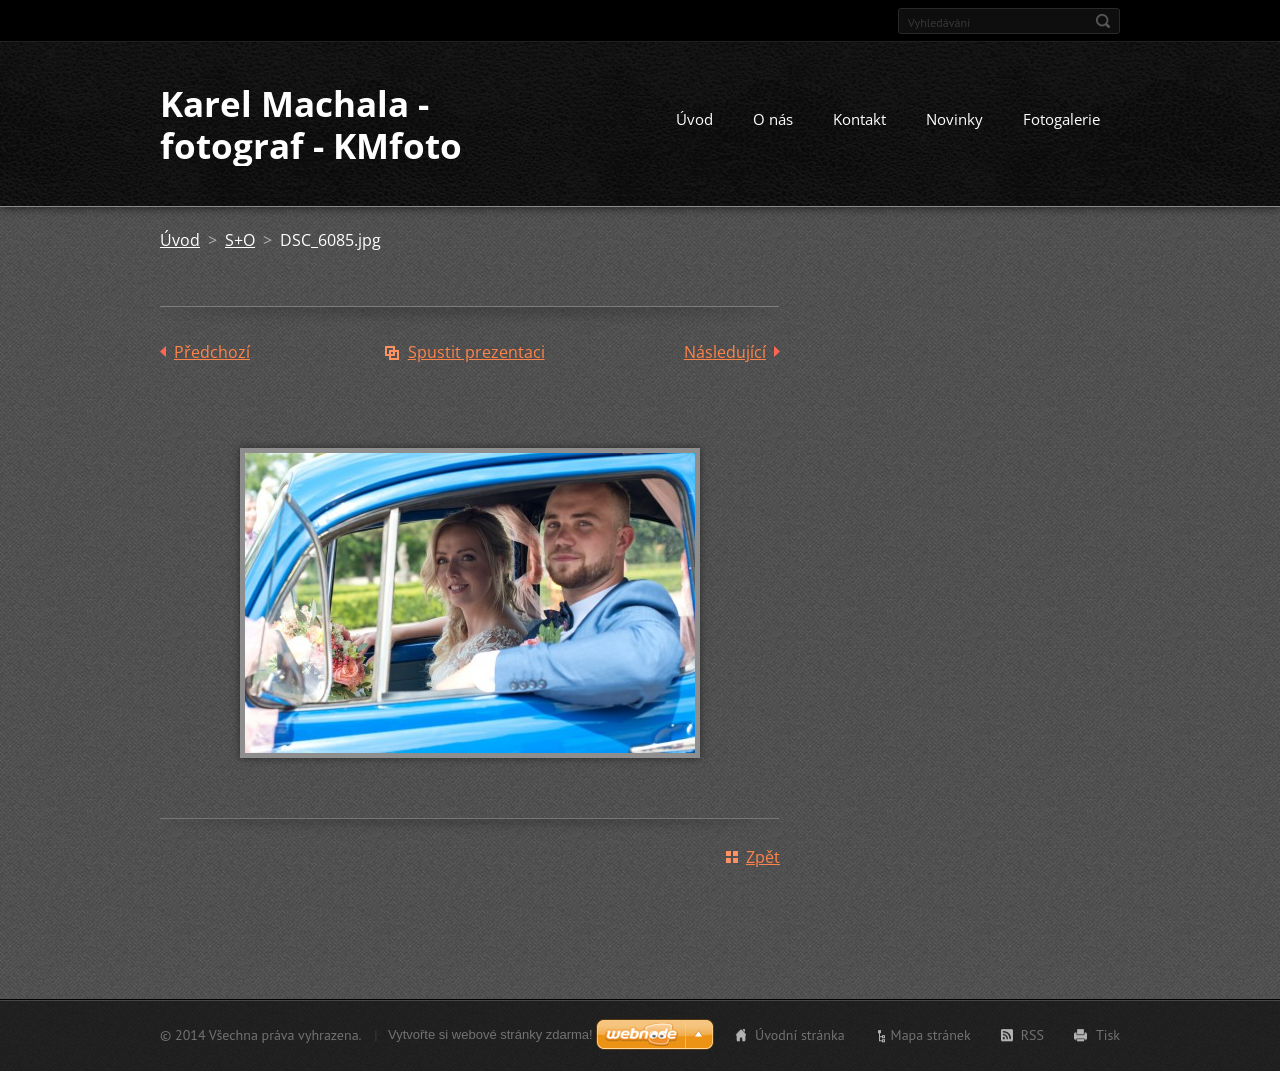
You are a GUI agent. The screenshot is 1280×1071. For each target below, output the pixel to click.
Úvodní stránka (800, 1035)
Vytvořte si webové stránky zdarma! (490, 1034)
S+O (240, 240)
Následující (725, 352)
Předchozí (212, 352)
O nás (773, 119)
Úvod (694, 119)
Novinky (954, 119)
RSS (1032, 1035)
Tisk (1108, 1035)
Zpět (763, 857)
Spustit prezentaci (476, 352)
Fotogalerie (1061, 119)
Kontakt (859, 119)
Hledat (1103, 21)
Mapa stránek (931, 1035)
